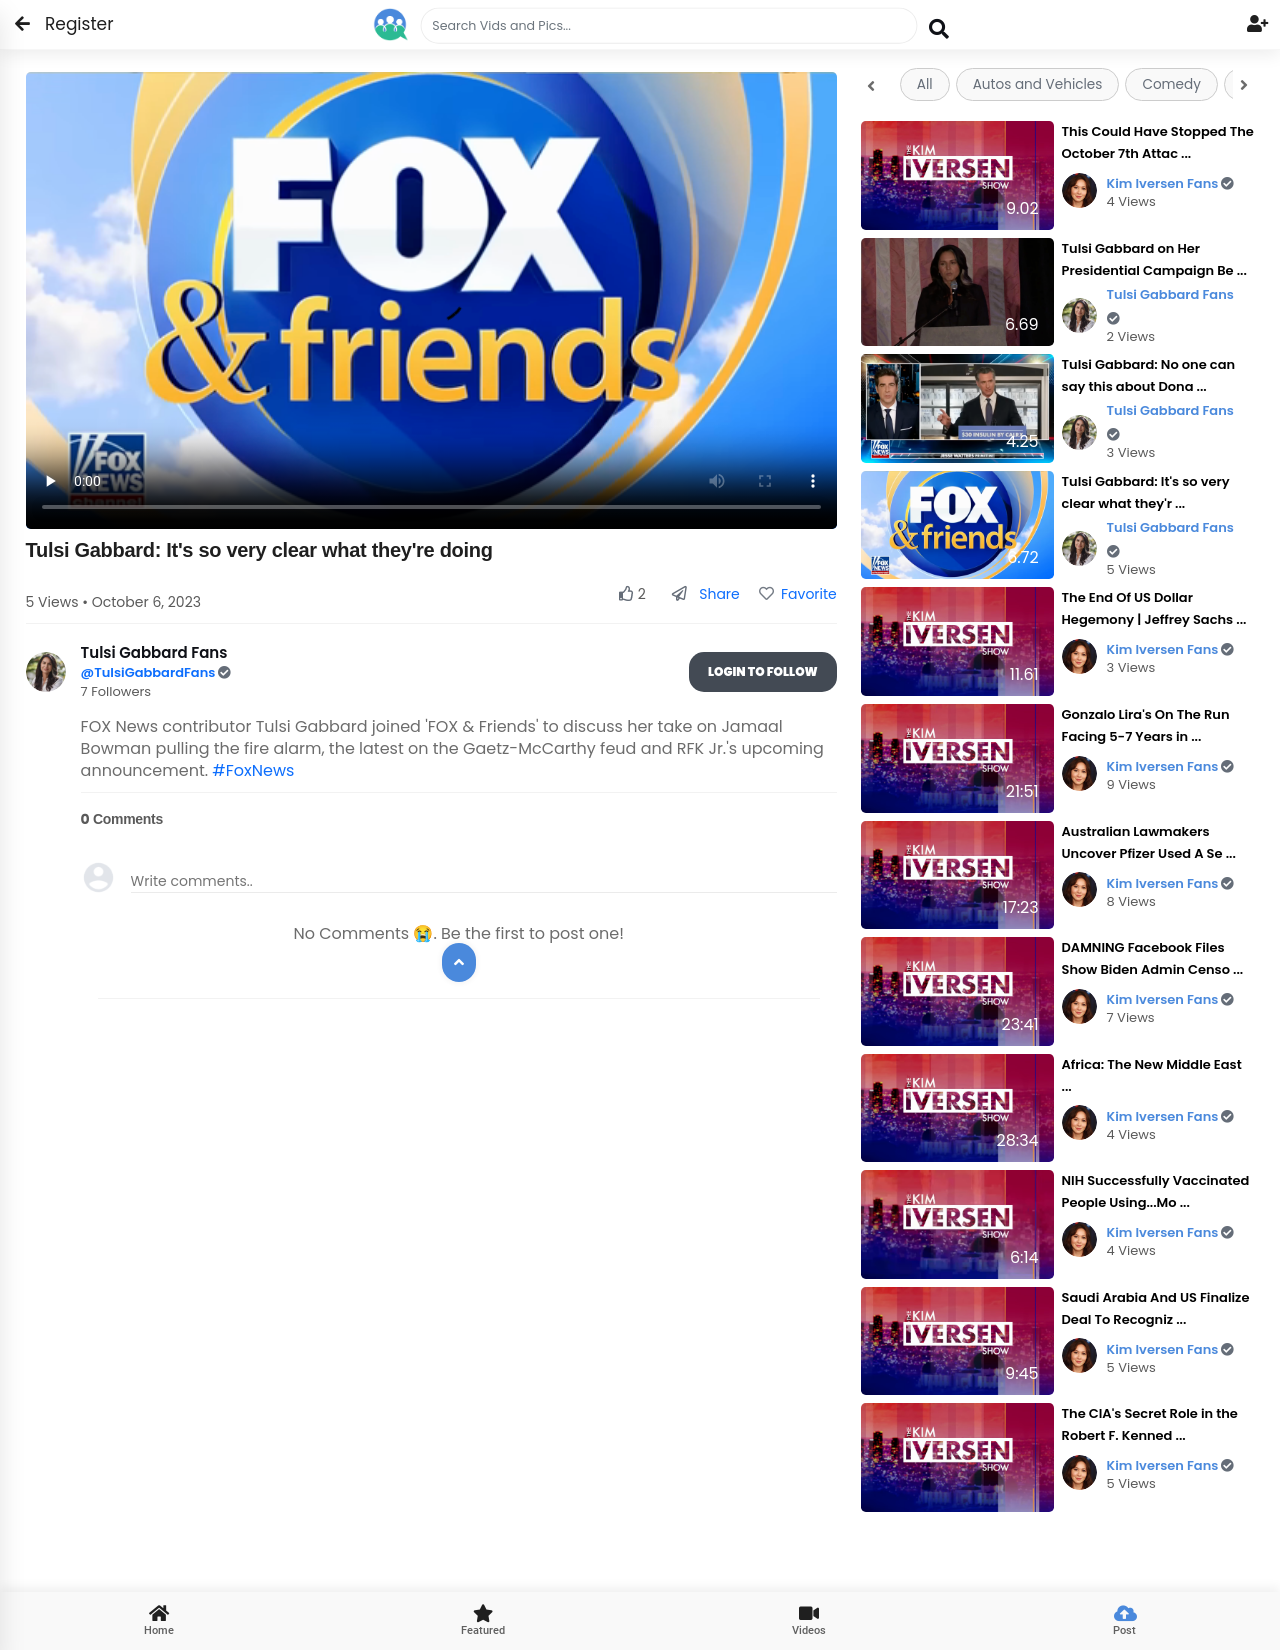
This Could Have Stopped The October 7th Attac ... (1158, 142)
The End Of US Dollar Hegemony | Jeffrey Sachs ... (1154, 608)
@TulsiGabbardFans (150, 672)
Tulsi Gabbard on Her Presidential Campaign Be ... (1154, 259)
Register (67, 24)
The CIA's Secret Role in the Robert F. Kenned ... (1150, 1424)
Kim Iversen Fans (1171, 183)
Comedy (1171, 84)
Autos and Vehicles (1038, 84)
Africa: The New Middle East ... (1152, 1075)
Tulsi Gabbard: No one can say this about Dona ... (1149, 375)
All (925, 84)
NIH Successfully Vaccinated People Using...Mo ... (1156, 1191)
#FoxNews (253, 770)
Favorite (798, 594)
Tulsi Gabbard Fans (1170, 305)
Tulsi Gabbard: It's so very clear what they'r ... (1146, 492)
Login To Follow (763, 671)
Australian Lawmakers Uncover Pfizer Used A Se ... (1149, 842)
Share (705, 594)
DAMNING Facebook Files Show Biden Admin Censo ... (1153, 958)
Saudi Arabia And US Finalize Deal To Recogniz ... (1156, 1308)
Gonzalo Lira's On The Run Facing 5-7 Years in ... (1146, 725)
